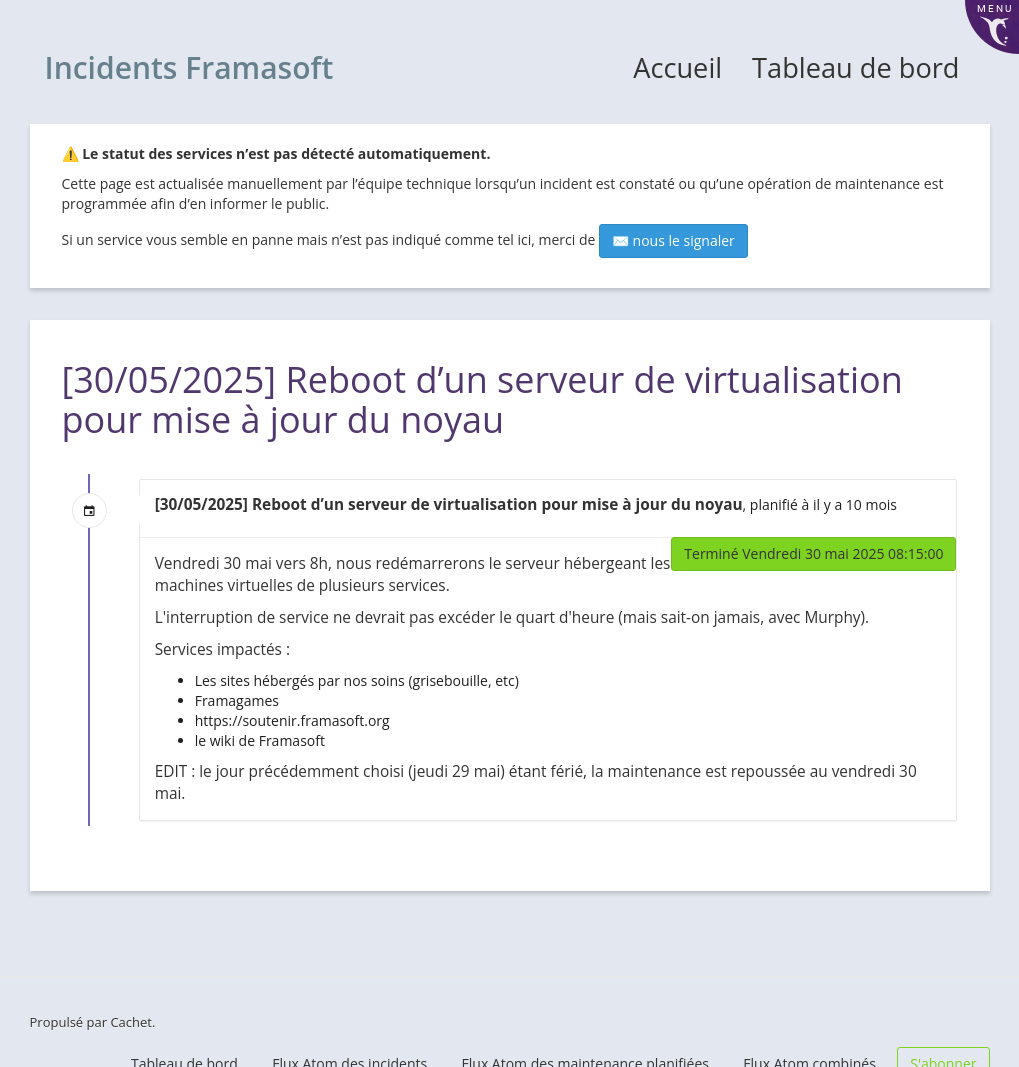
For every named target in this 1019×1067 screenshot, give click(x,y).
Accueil (677, 67)
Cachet (131, 1022)
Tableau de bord (855, 67)
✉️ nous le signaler (673, 240)
